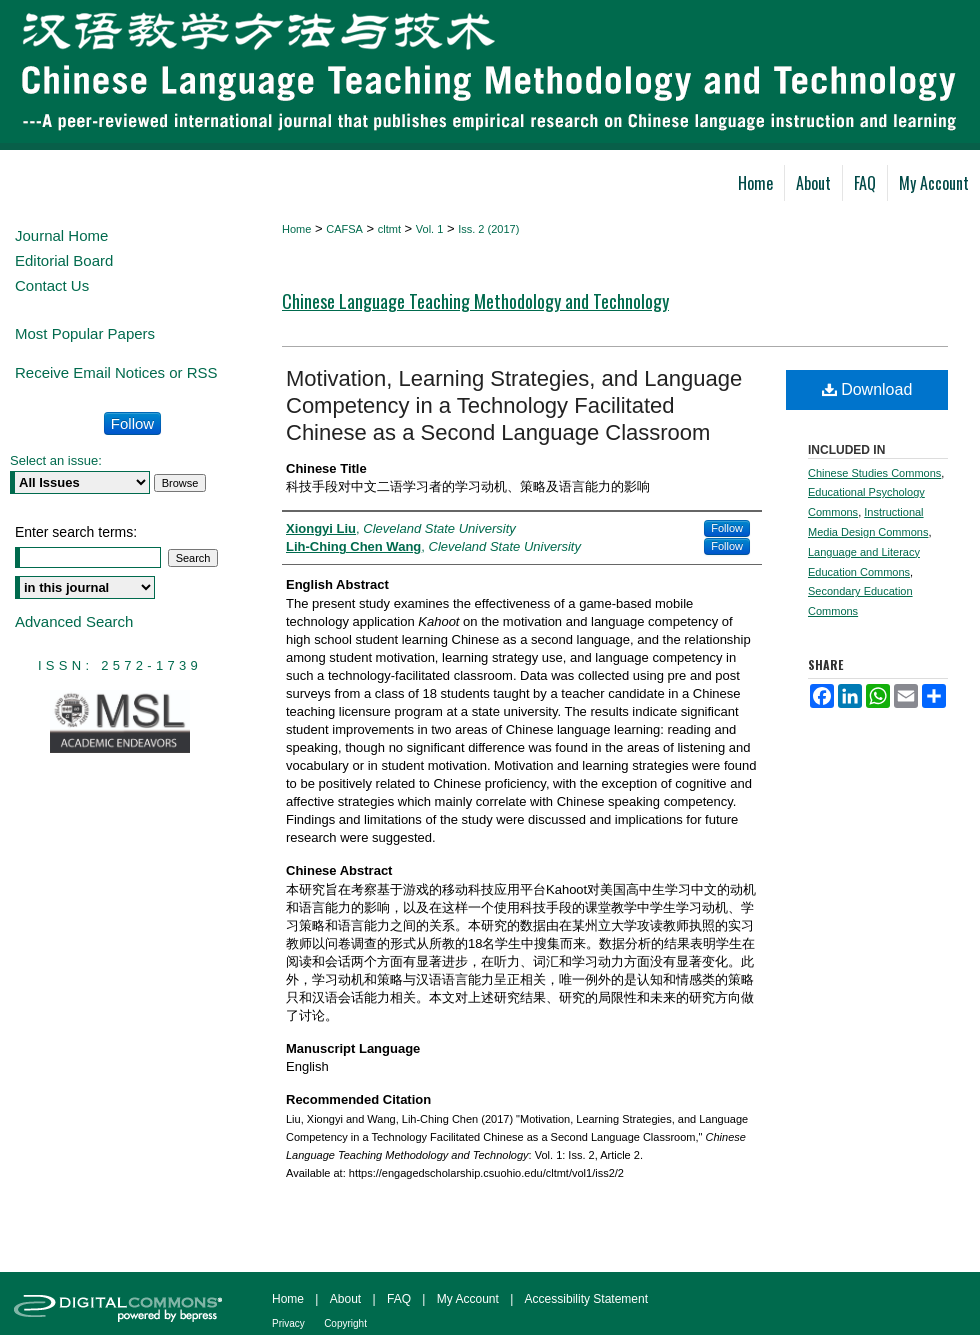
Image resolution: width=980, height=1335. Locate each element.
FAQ (399, 1299)
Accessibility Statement (586, 1299)
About (345, 1299)
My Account (468, 1299)
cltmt (389, 229)
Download (867, 389)
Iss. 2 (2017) (488, 229)
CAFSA (344, 229)
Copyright (345, 1323)
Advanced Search (74, 621)
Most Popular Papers (85, 333)
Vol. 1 (430, 229)
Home (296, 229)
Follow (727, 528)
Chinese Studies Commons (874, 473)
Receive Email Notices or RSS (116, 372)
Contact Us (52, 285)
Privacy (288, 1323)
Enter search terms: (76, 532)
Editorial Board (64, 260)
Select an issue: (56, 460)
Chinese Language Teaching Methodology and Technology (475, 301)
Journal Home (61, 235)
